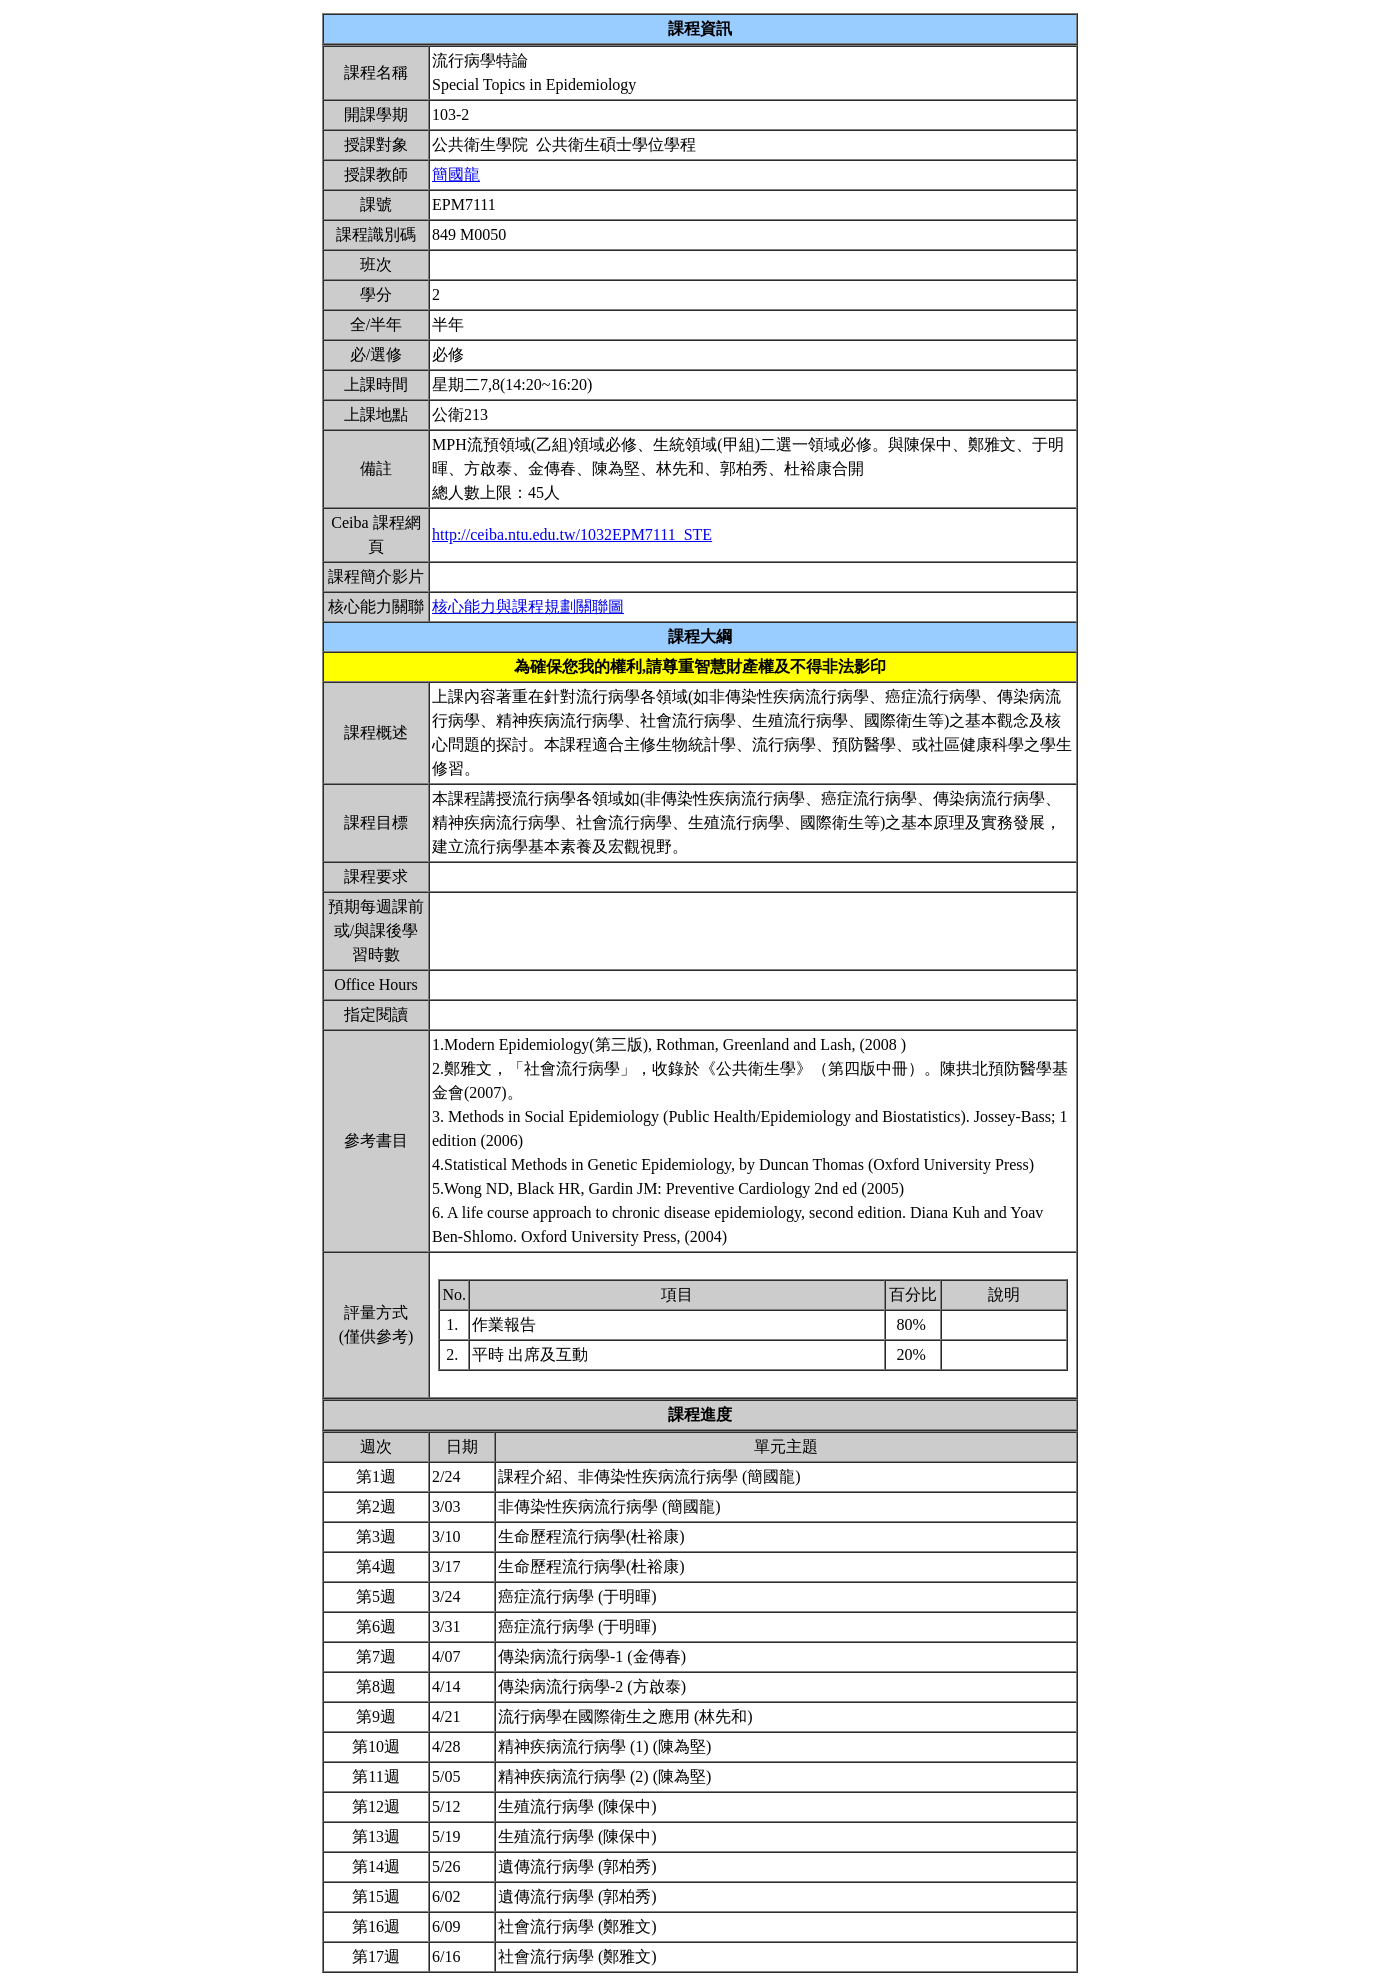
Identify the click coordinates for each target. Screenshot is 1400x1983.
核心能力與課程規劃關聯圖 (528, 606)
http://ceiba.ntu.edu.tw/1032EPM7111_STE (572, 534)
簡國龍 (456, 174)
